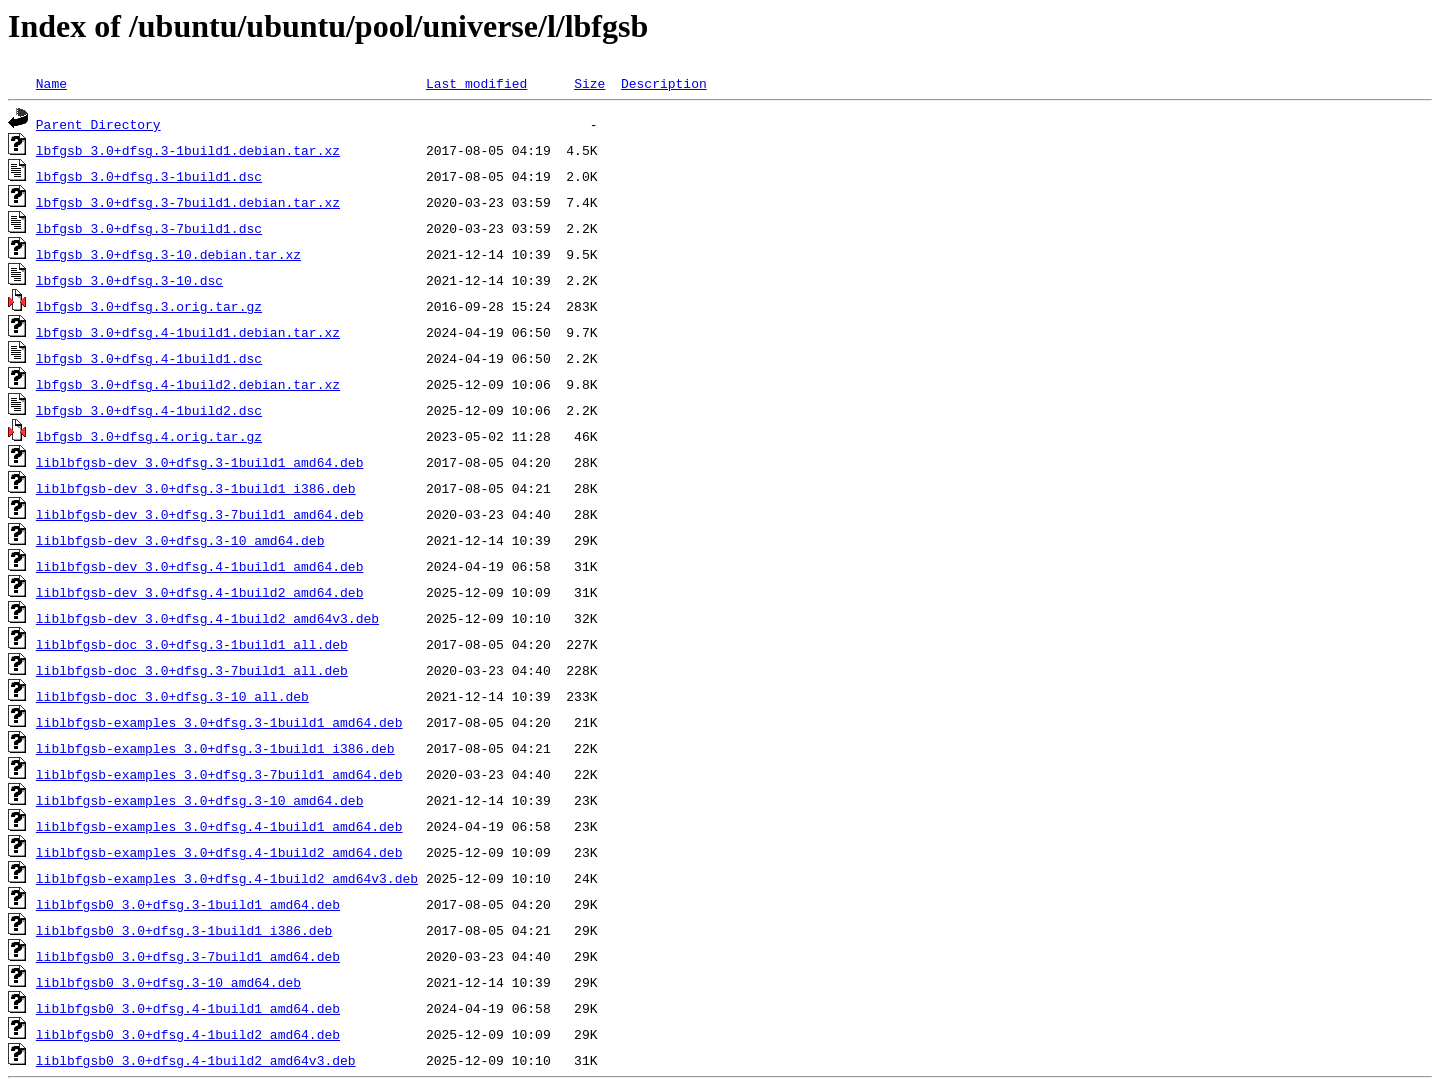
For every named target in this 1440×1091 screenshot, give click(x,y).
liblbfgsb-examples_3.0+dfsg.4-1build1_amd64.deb (219, 826)
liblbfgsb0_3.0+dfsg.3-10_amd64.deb (168, 982)
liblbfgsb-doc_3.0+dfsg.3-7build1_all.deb (192, 670)
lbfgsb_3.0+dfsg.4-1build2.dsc (149, 410)
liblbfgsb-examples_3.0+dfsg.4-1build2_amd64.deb (219, 852)
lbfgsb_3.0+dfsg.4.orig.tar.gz (149, 436)
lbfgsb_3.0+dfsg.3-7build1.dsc (149, 228)
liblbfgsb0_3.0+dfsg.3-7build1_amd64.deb (188, 956)
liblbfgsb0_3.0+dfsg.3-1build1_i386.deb (184, 930)
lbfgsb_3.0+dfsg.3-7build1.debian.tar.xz (188, 202)
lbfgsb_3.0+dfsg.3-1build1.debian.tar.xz (188, 150)
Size (589, 83)
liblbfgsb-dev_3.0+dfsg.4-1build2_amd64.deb (200, 592)
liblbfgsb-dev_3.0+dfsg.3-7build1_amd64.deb (200, 514)
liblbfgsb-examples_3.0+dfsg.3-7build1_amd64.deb (219, 774)
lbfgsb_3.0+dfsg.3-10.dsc (129, 280)
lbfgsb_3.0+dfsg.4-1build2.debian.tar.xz (188, 384)
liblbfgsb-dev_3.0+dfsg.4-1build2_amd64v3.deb (207, 618)
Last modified (476, 83)
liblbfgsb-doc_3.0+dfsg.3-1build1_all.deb (192, 644)
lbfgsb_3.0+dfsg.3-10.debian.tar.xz (168, 254)
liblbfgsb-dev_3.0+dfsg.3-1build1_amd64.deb (200, 462)
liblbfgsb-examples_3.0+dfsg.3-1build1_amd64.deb (219, 722)
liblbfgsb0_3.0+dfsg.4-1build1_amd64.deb (188, 1008)
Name (51, 83)
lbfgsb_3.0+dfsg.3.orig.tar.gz (149, 306)
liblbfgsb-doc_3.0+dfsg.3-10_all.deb (172, 696)
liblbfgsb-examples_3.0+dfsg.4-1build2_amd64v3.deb (227, 878)
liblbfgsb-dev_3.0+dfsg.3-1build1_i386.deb (196, 488)
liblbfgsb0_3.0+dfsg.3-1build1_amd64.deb (188, 904)
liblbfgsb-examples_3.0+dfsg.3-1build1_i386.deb (215, 748)
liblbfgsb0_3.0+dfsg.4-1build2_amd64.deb (188, 1034)
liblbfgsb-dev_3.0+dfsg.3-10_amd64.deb (180, 540)
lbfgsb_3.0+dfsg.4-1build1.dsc (149, 358)
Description (664, 83)
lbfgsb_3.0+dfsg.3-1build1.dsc (149, 176)
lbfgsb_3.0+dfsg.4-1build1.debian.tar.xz (188, 332)
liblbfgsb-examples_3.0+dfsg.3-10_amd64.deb (200, 800)
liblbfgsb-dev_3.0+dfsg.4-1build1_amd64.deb (200, 566)
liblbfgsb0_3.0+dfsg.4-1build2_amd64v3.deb (196, 1060)
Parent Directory (98, 124)
